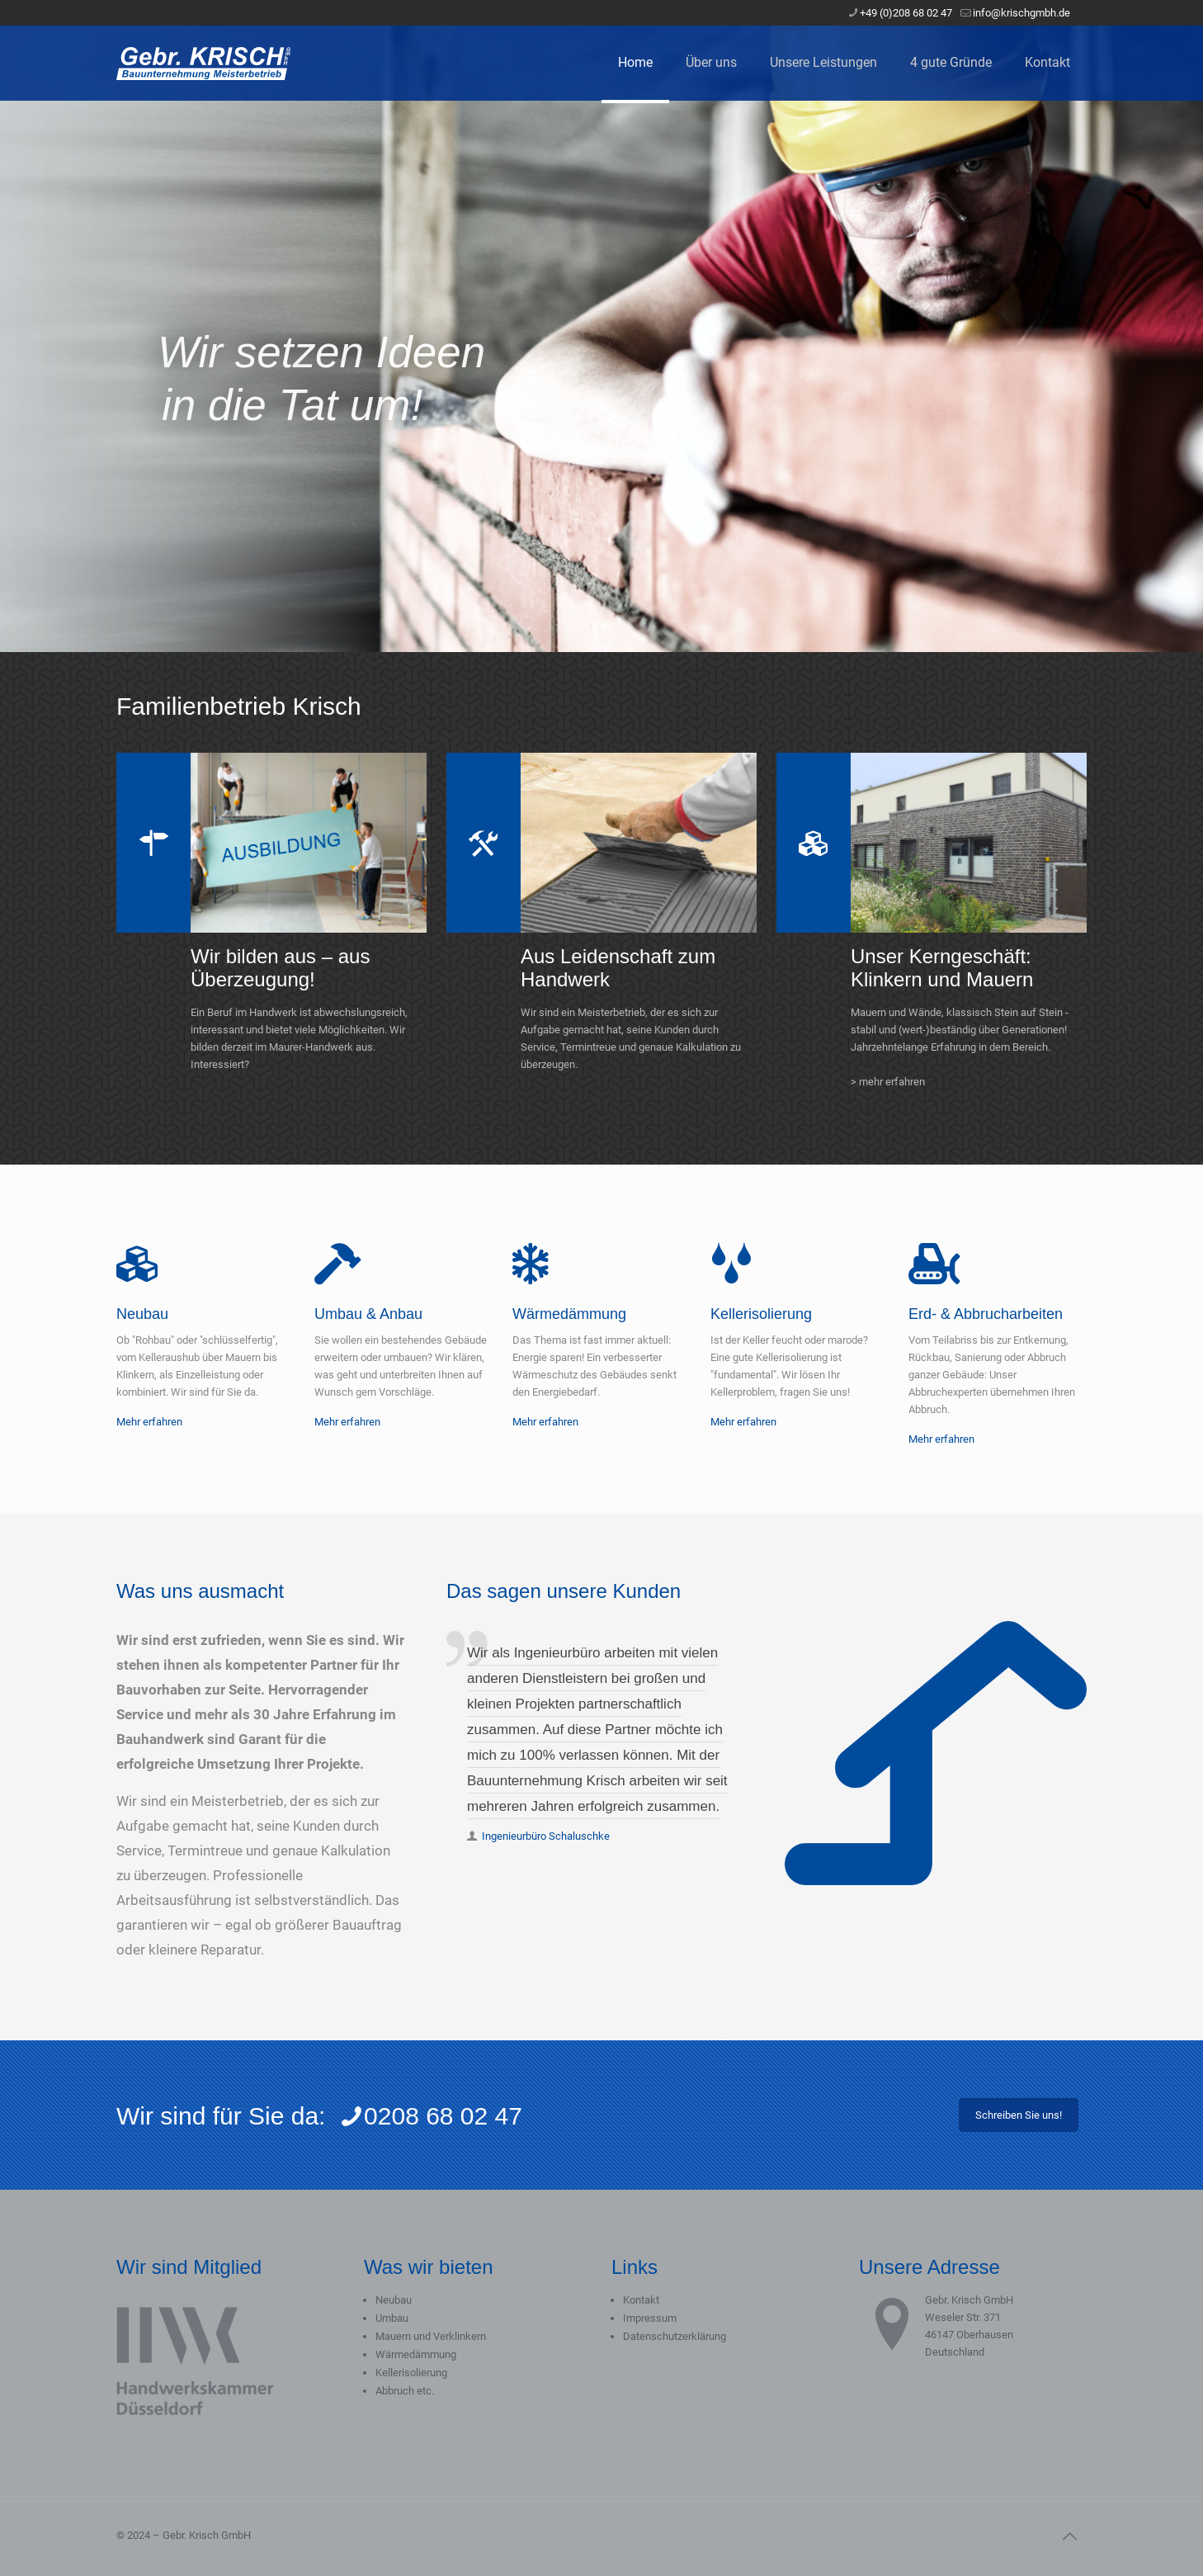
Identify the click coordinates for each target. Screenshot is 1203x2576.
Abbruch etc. (404, 2391)
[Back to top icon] (1069, 2536)
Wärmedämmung (415, 2354)
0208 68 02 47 (430, 2115)
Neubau (393, 2300)
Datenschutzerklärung (674, 2336)
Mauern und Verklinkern (430, 2336)
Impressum (650, 2318)
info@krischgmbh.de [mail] (1021, 13)
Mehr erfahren (149, 1422)
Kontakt (641, 2300)
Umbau (391, 2318)
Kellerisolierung (411, 2372)
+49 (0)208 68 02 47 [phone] (906, 13)
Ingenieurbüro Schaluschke (546, 1836)
